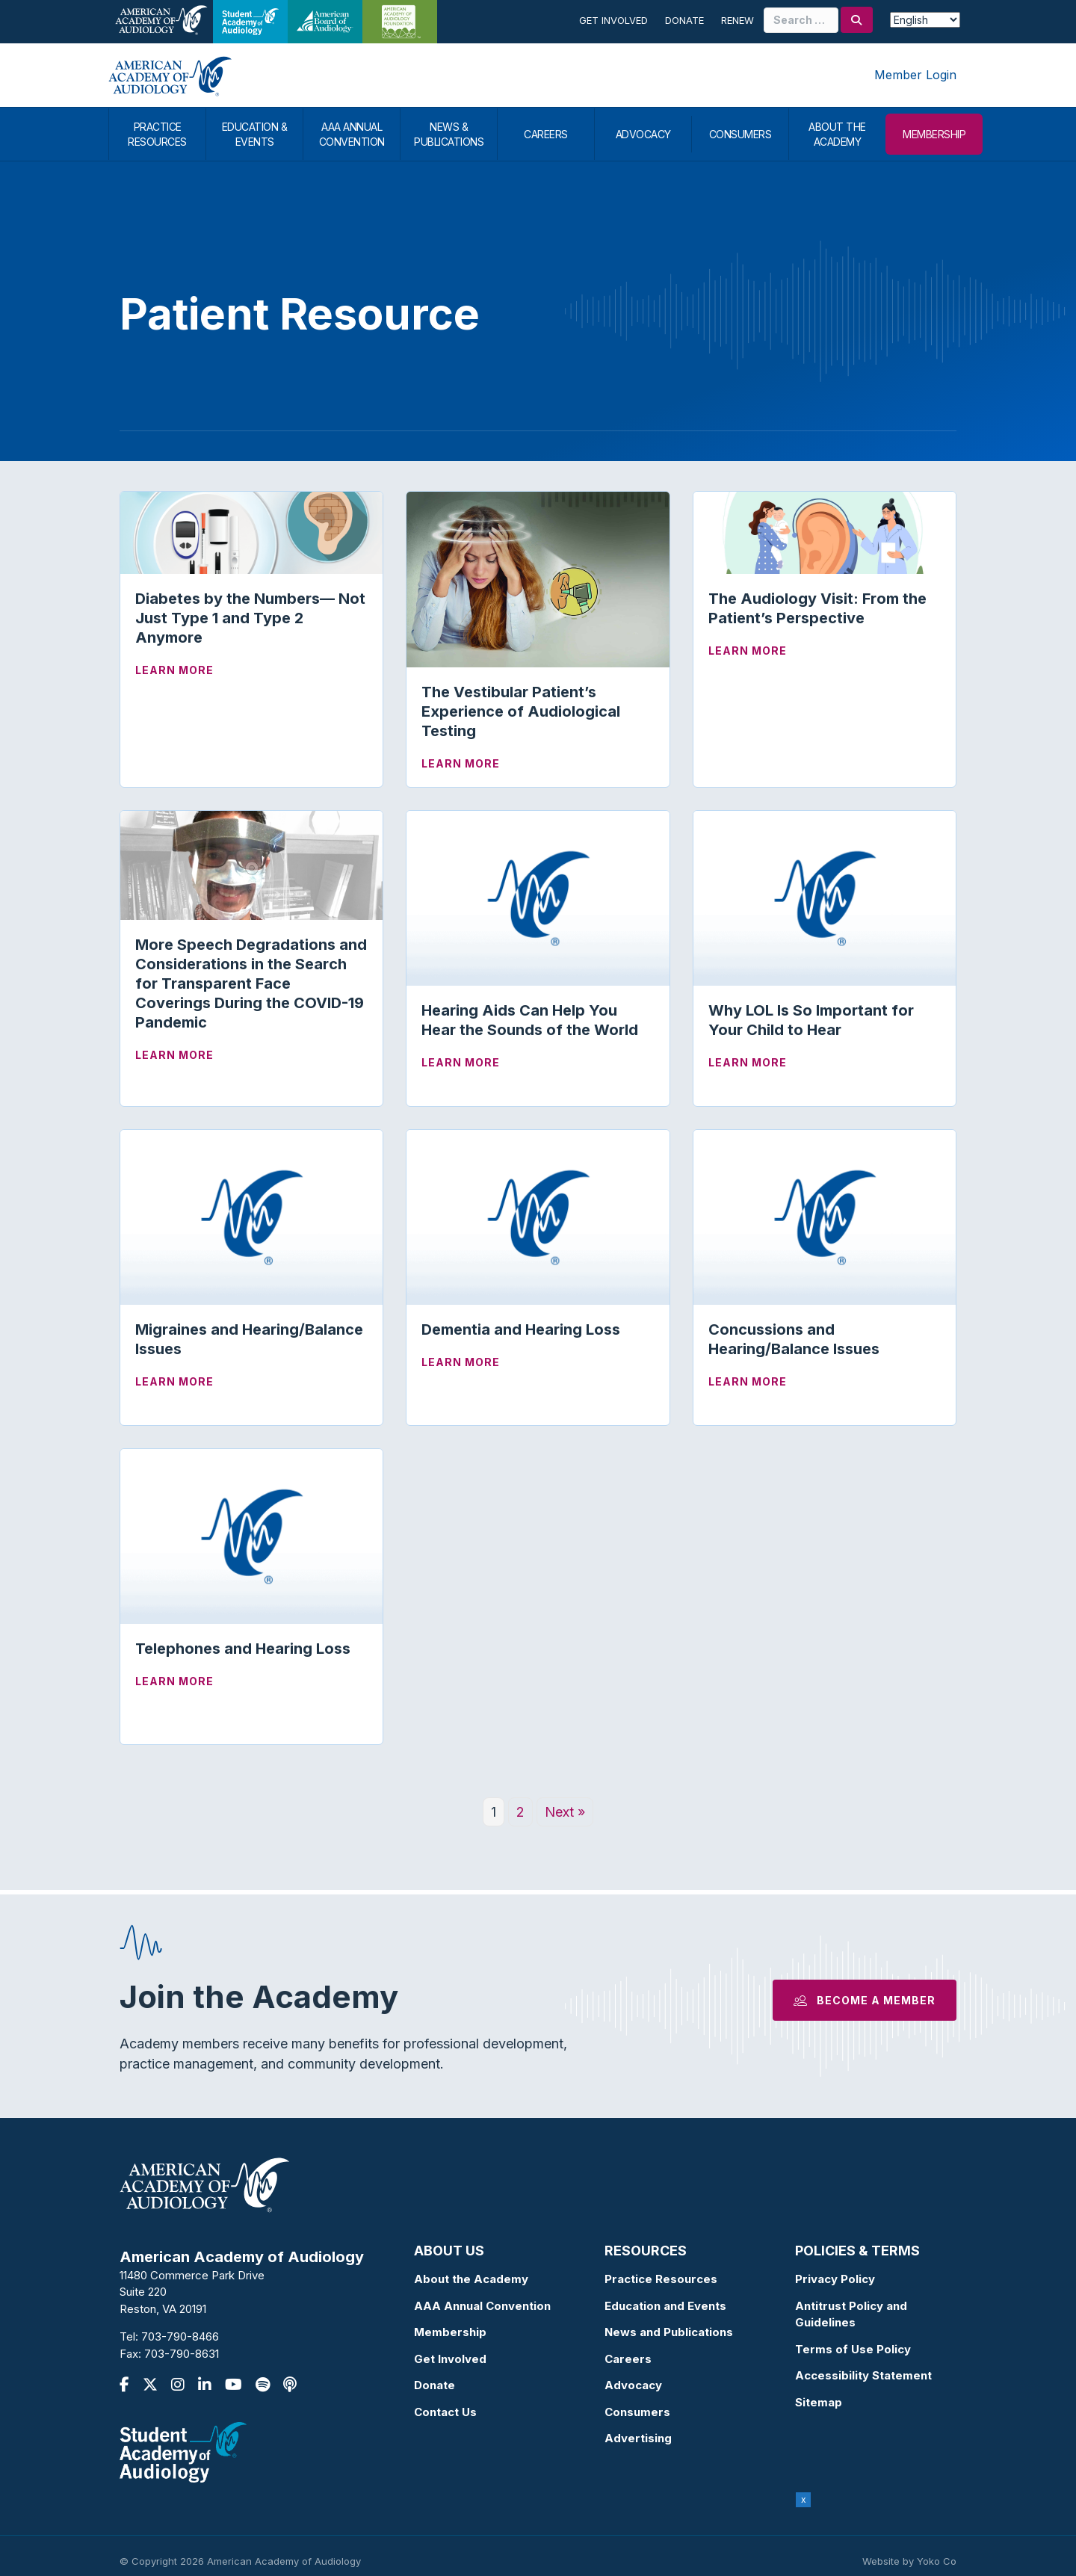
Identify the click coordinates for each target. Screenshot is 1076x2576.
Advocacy (633, 2385)
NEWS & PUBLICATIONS (448, 134)
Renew (737, 20)
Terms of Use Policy (853, 2349)
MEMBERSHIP (934, 134)
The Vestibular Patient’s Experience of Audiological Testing (520, 711)
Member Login (915, 74)
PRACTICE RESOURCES (157, 134)
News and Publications (669, 2332)
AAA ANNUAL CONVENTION (352, 134)
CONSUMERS (740, 134)
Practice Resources (661, 2279)
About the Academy (471, 2279)
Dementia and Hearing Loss (520, 1329)
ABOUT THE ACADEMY (837, 134)
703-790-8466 (180, 2336)
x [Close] (803, 2499)
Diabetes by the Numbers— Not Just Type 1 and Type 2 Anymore (250, 618)
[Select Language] (925, 20)
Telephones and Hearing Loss (242, 1649)
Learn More (174, 669)
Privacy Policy (835, 2279)
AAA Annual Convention (482, 2306)
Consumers (637, 2412)
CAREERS (546, 134)
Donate (684, 20)
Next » (565, 1812)
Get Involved (613, 20)
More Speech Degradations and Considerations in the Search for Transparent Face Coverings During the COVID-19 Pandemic (251, 983)
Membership (450, 2332)
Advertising (638, 2438)
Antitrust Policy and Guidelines (851, 2314)
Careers (628, 2359)
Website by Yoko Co (909, 2561)
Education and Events (665, 2306)
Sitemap (818, 2402)
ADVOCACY (643, 134)
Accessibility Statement (863, 2375)
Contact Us (445, 2412)
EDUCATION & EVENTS (255, 134)
